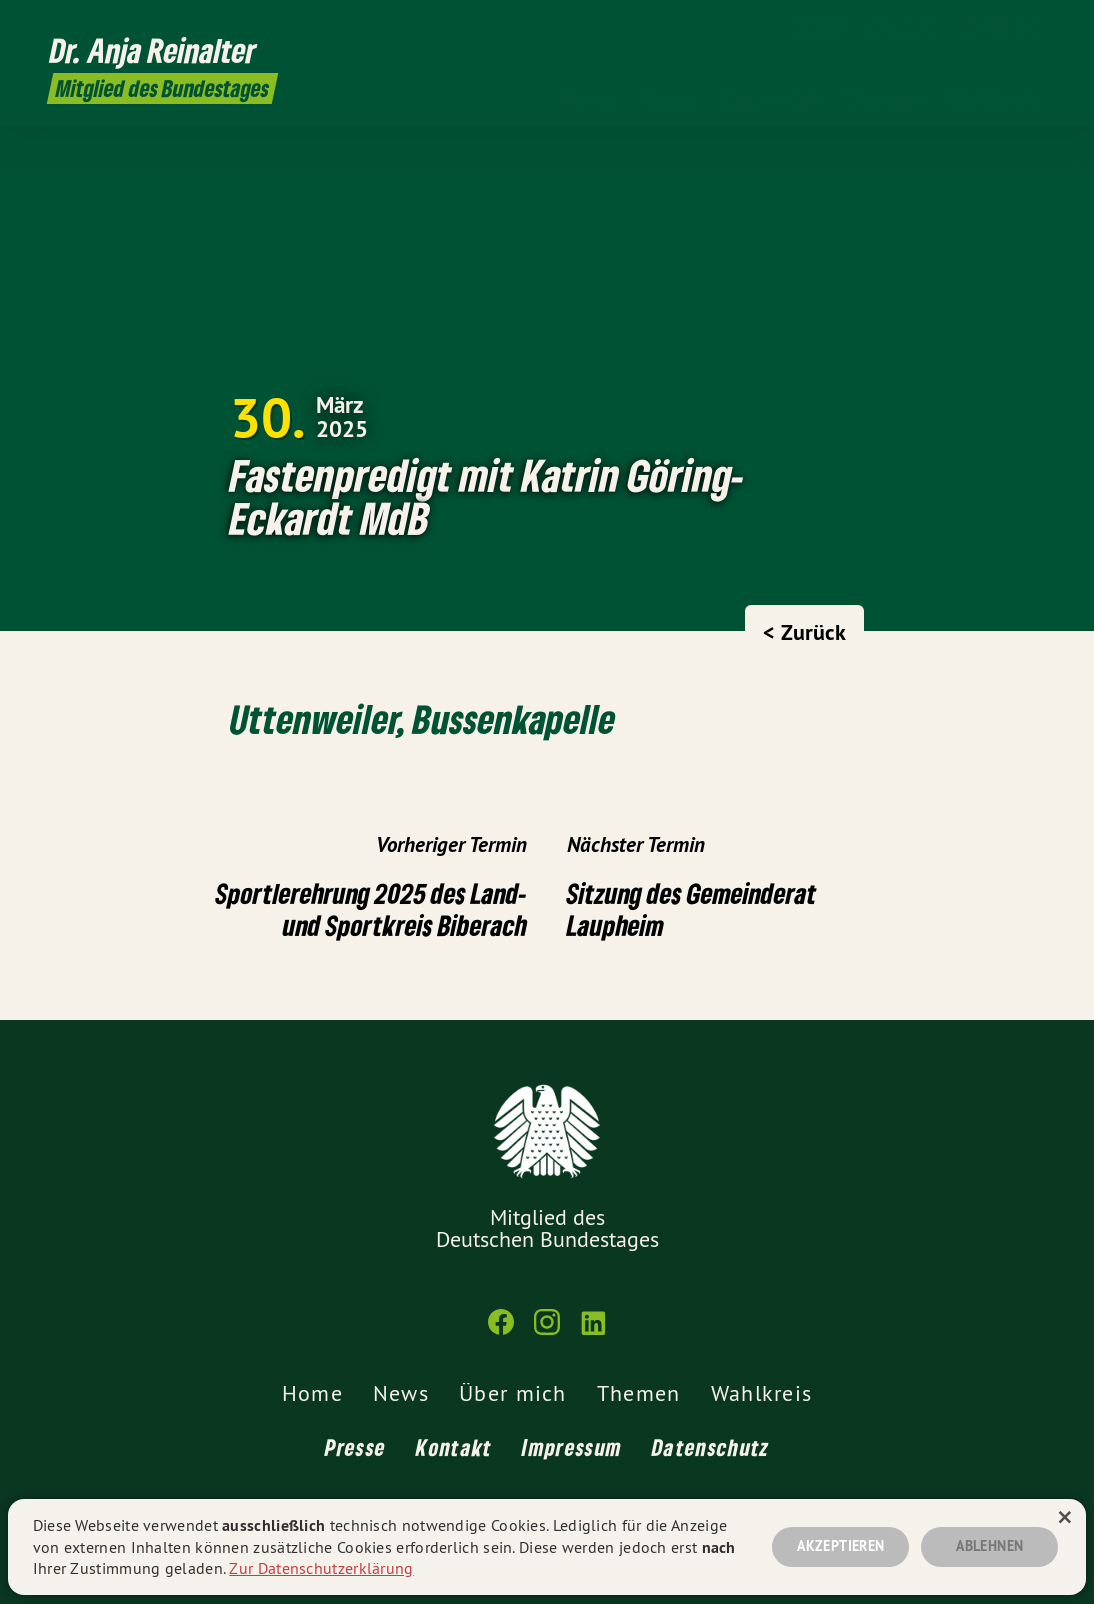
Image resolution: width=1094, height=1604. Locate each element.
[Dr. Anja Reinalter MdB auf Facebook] (969, 27)
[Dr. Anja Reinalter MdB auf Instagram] (999, 27)
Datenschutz (710, 1447)
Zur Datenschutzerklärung (321, 1568)
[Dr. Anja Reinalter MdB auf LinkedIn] (1029, 27)
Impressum (572, 1447)
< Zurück (804, 632)
